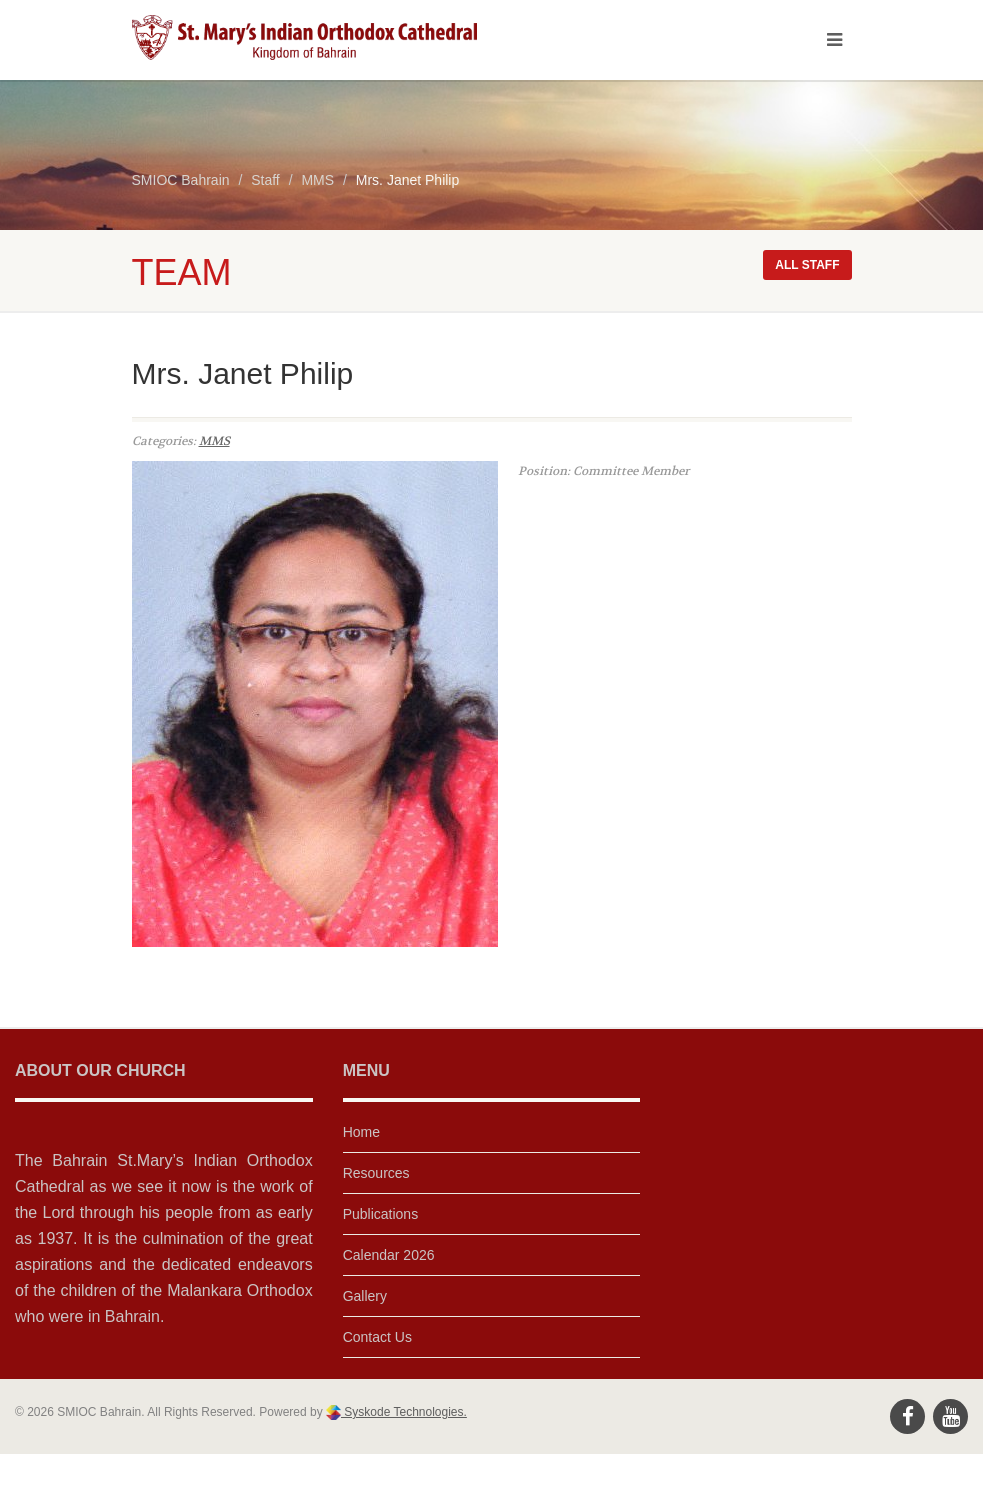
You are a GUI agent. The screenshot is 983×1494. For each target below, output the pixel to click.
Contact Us (377, 1337)
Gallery (365, 1296)
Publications (381, 1214)
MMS (214, 441)
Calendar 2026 (389, 1255)
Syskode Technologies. (404, 1412)
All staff (807, 265)
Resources (376, 1173)
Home (361, 1132)
